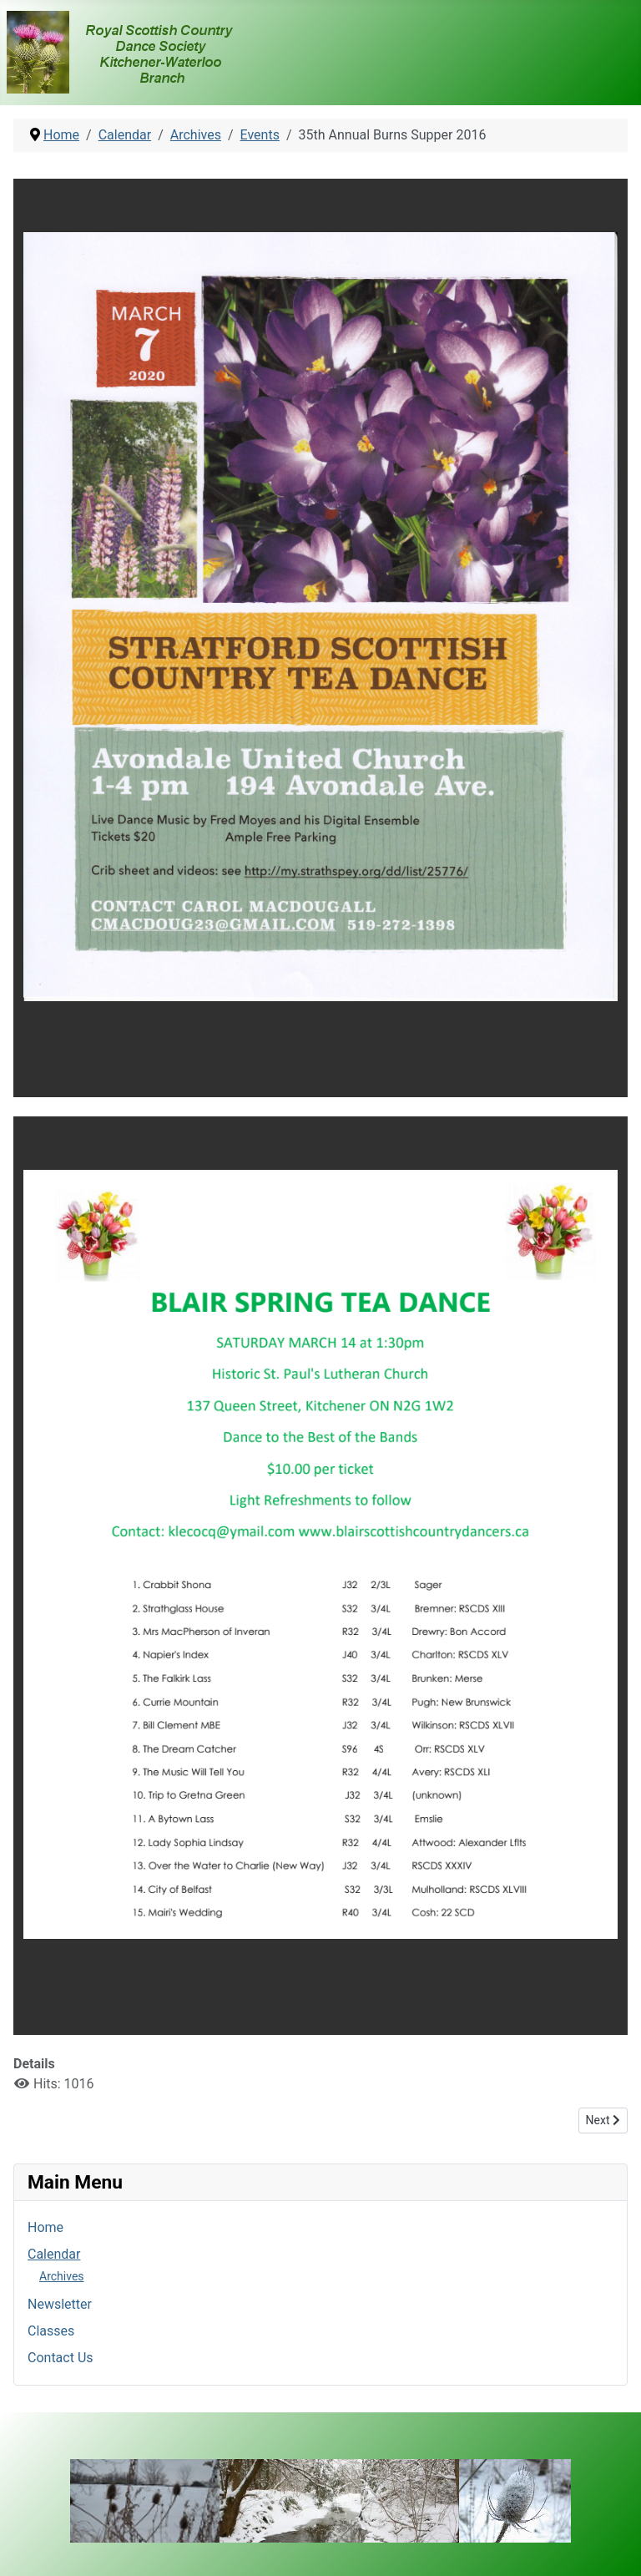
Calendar (54, 2254)
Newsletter (60, 2304)
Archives (61, 2276)
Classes (51, 2331)
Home (45, 2227)
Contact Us (60, 2358)
